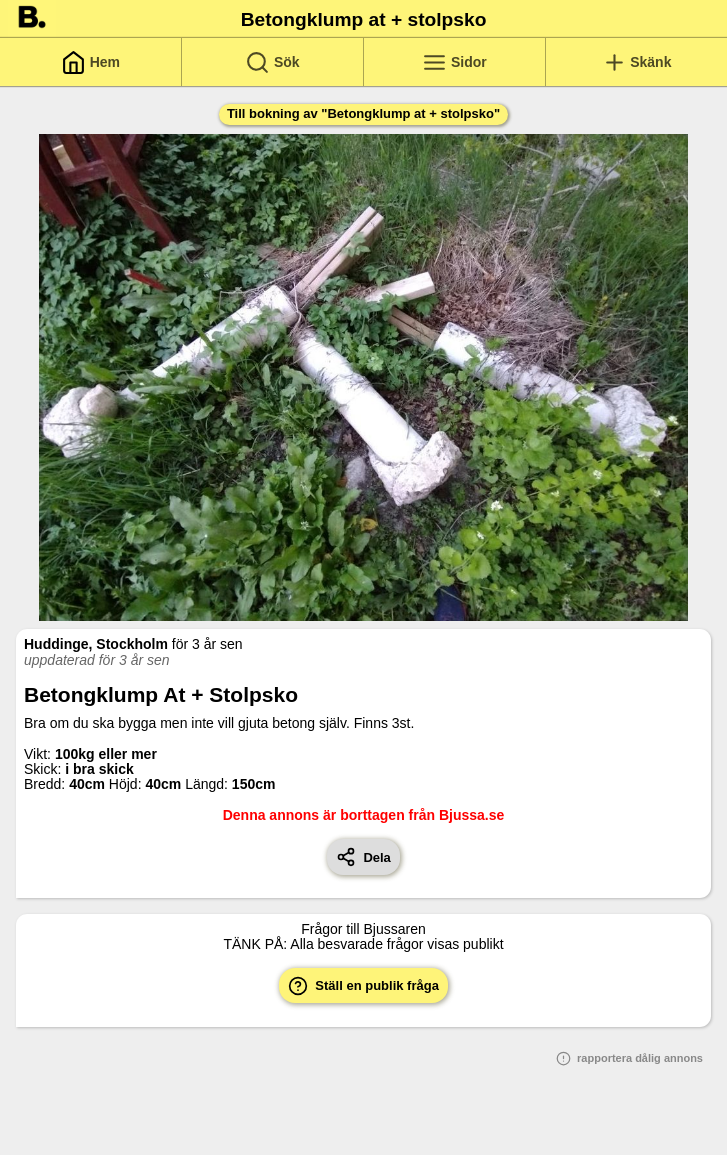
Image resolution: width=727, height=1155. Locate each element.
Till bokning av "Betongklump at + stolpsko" (363, 113)
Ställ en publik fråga (363, 986)
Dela (363, 857)
